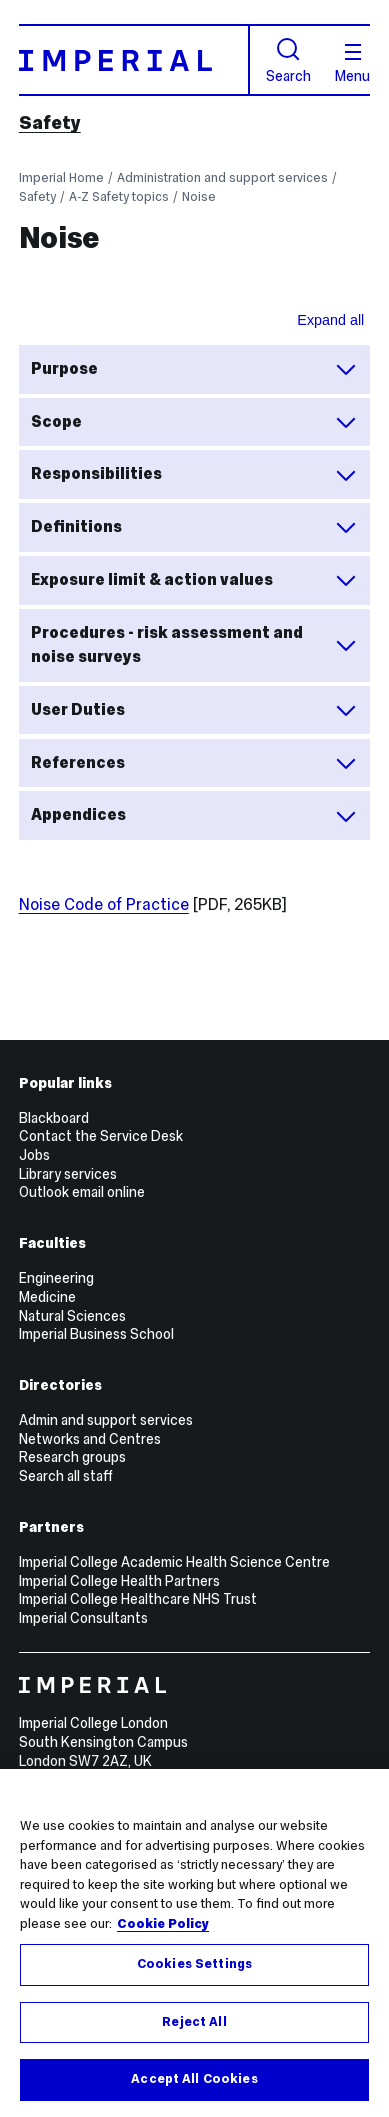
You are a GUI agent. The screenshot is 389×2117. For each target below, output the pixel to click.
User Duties (194, 710)
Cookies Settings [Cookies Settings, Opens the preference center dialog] (194, 1964)
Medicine (47, 1297)
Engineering (56, 1278)
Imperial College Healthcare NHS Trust (138, 1599)
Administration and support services (222, 177)
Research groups (72, 1457)
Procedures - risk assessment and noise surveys (194, 644)
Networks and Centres (90, 1439)
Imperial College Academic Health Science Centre (174, 1562)
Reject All (194, 2022)
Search (288, 60)
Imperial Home (61, 177)
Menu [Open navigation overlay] (352, 64)
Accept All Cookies (194, 2079)
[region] (194, 1943)
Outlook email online (82, 1192)
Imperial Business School (96, 1334)
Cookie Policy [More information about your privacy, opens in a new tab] (163, 1924)
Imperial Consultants (83, 1618)
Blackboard (54, 1118)
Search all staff (66, 1476)
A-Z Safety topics (119, 196)
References (194, 763)
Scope (194, 422)
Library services (68, 1174)
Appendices (194, 816)
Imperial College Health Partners (119, 1581)
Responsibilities (194, 475)
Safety (50, 123)
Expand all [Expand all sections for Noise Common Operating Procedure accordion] (330, 320)
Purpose (194, 369)
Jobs (34, 1155)
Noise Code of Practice (104, 904)
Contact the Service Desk (101, 1136)
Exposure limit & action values (194, 580)
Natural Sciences (72, 1316)
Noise (199, 196)
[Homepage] (134, 60)
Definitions (194, 527)
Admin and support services (106, 1420)
